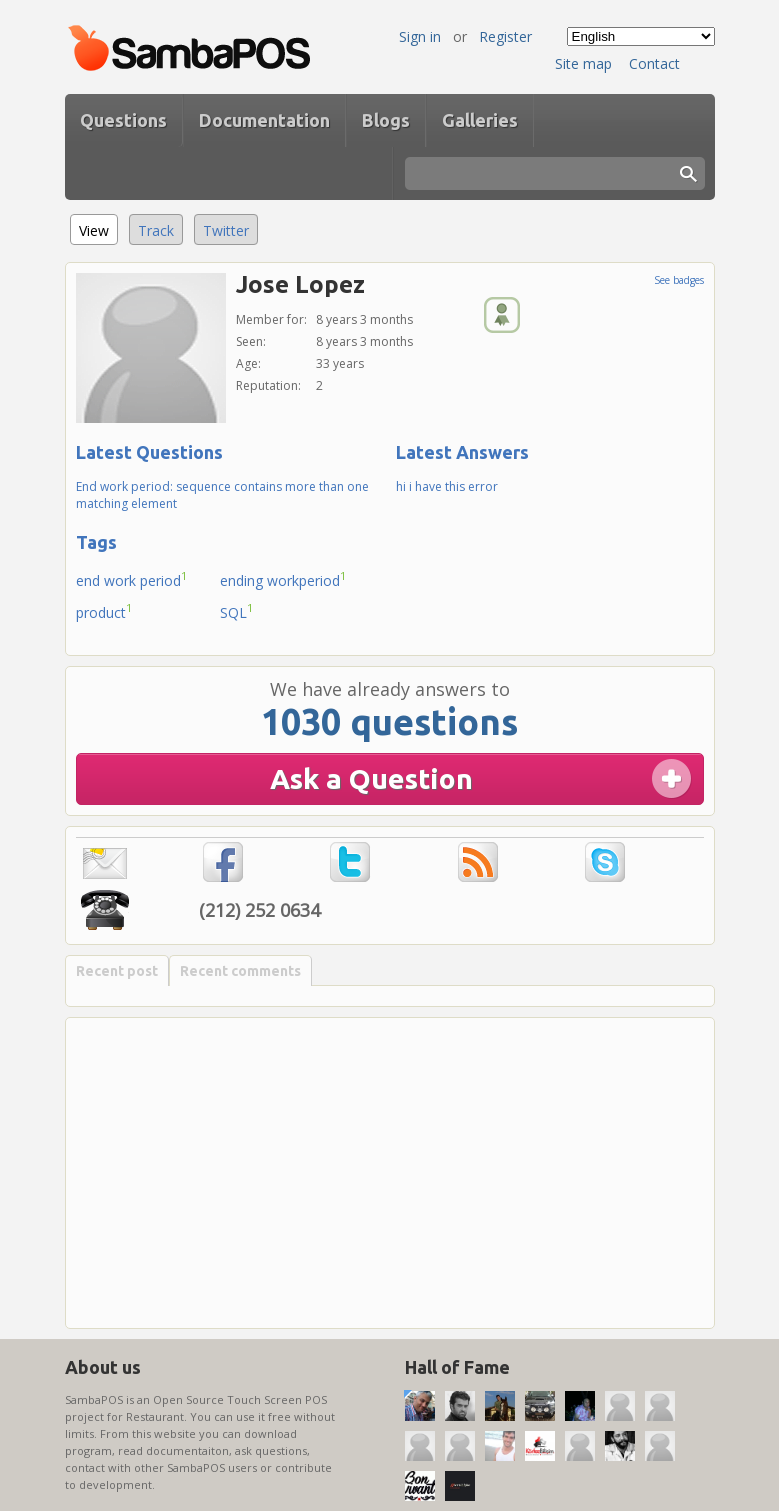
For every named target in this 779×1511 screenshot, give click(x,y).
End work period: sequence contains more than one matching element (222, 495)
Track (156, 230)
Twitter (226, 230)
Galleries (480, 120)
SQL (237, 611)
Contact (654, 63)
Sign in (420, 36)
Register (505, 36)
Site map (583, 63)
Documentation (264, 120)
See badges (679, 280)
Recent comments (240, 971)
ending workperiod (283, 579)
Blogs (386, 120)
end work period (132, 579)
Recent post (117, 971)
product (104, 611)
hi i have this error (447, 486)
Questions (123, 120)
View (98, 227)
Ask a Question (371, 778)
